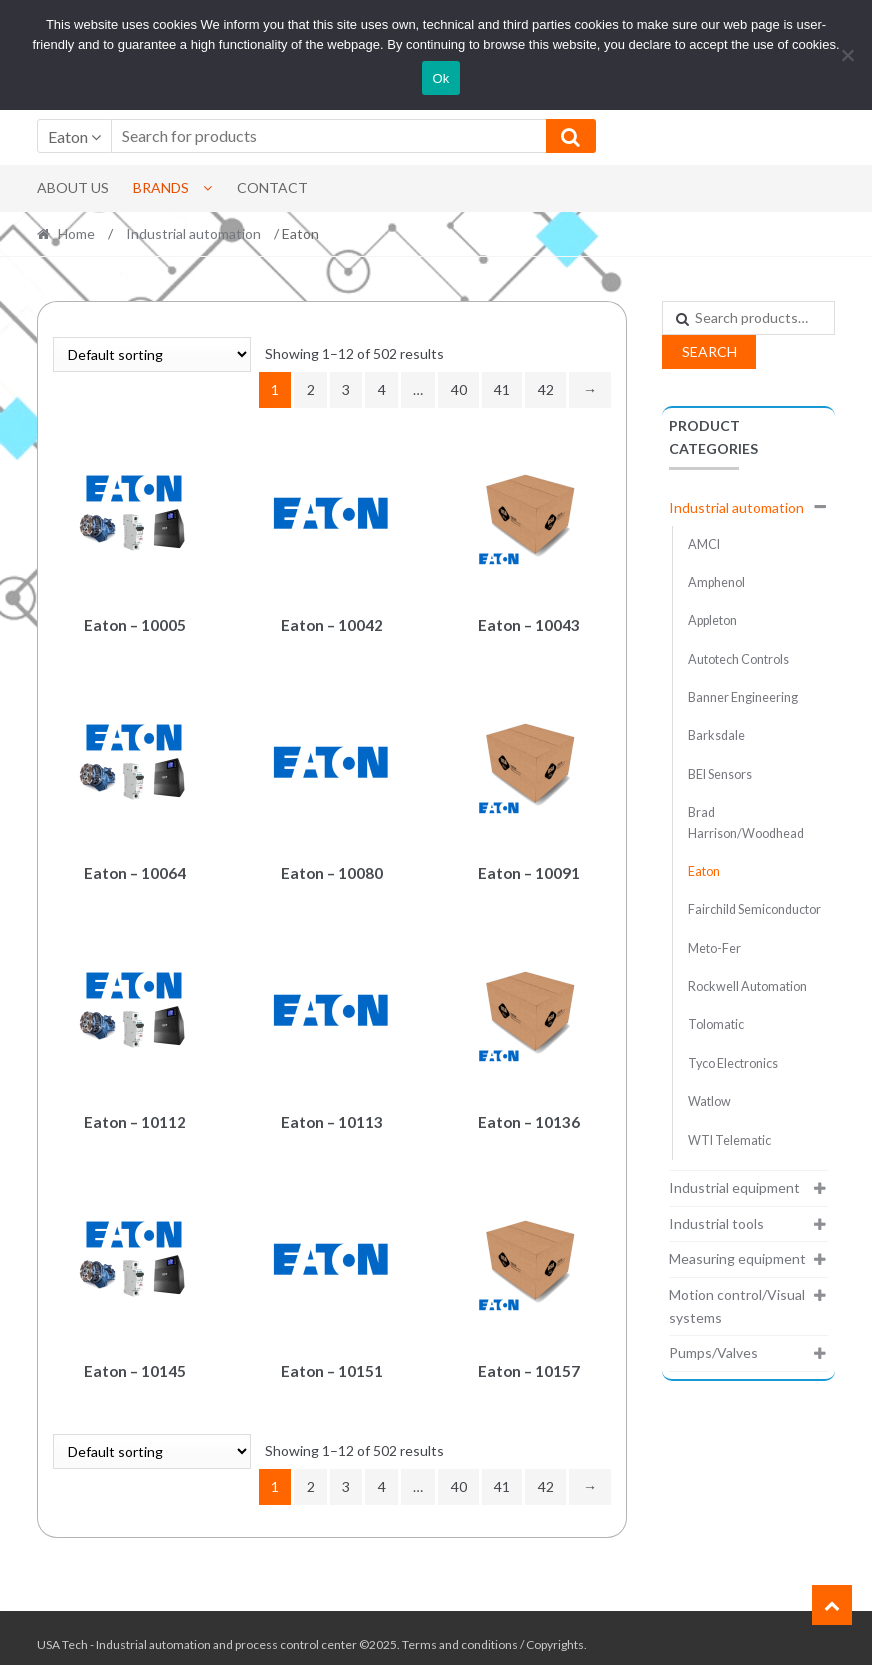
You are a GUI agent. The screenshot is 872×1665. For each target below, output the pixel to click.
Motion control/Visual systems (737, 1306)
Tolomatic (716, 1024)
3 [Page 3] (346, 389)
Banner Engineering (743, 697)
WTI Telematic (729, 1140)
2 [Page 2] (311, 389)
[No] (847, 55)
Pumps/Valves (713, 1352)
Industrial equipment (734, 1187)
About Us (73, 187)
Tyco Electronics (733, 1063)
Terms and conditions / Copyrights (493, 1631)
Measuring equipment (737, 1258)
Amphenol (716, 582)
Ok (440, 78)
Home (76, 233)
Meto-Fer (714, 948)
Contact (272, 187)
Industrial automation (193, 233)
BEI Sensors (720, 774)
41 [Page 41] (502, 389)
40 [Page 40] (459, 389)
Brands (161, 187)
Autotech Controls (738, 659)
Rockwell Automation (747, 986)
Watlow (709, 1101)
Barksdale (716, 735)
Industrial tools (716, 1223)
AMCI (704, 544)
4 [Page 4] (382, 389)
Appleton (712, 620)
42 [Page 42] (546, 389)
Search (709, 351)
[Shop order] (152, 354)
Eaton (704, 871)
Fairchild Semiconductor (754, 909)
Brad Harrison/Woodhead (746, 822)
